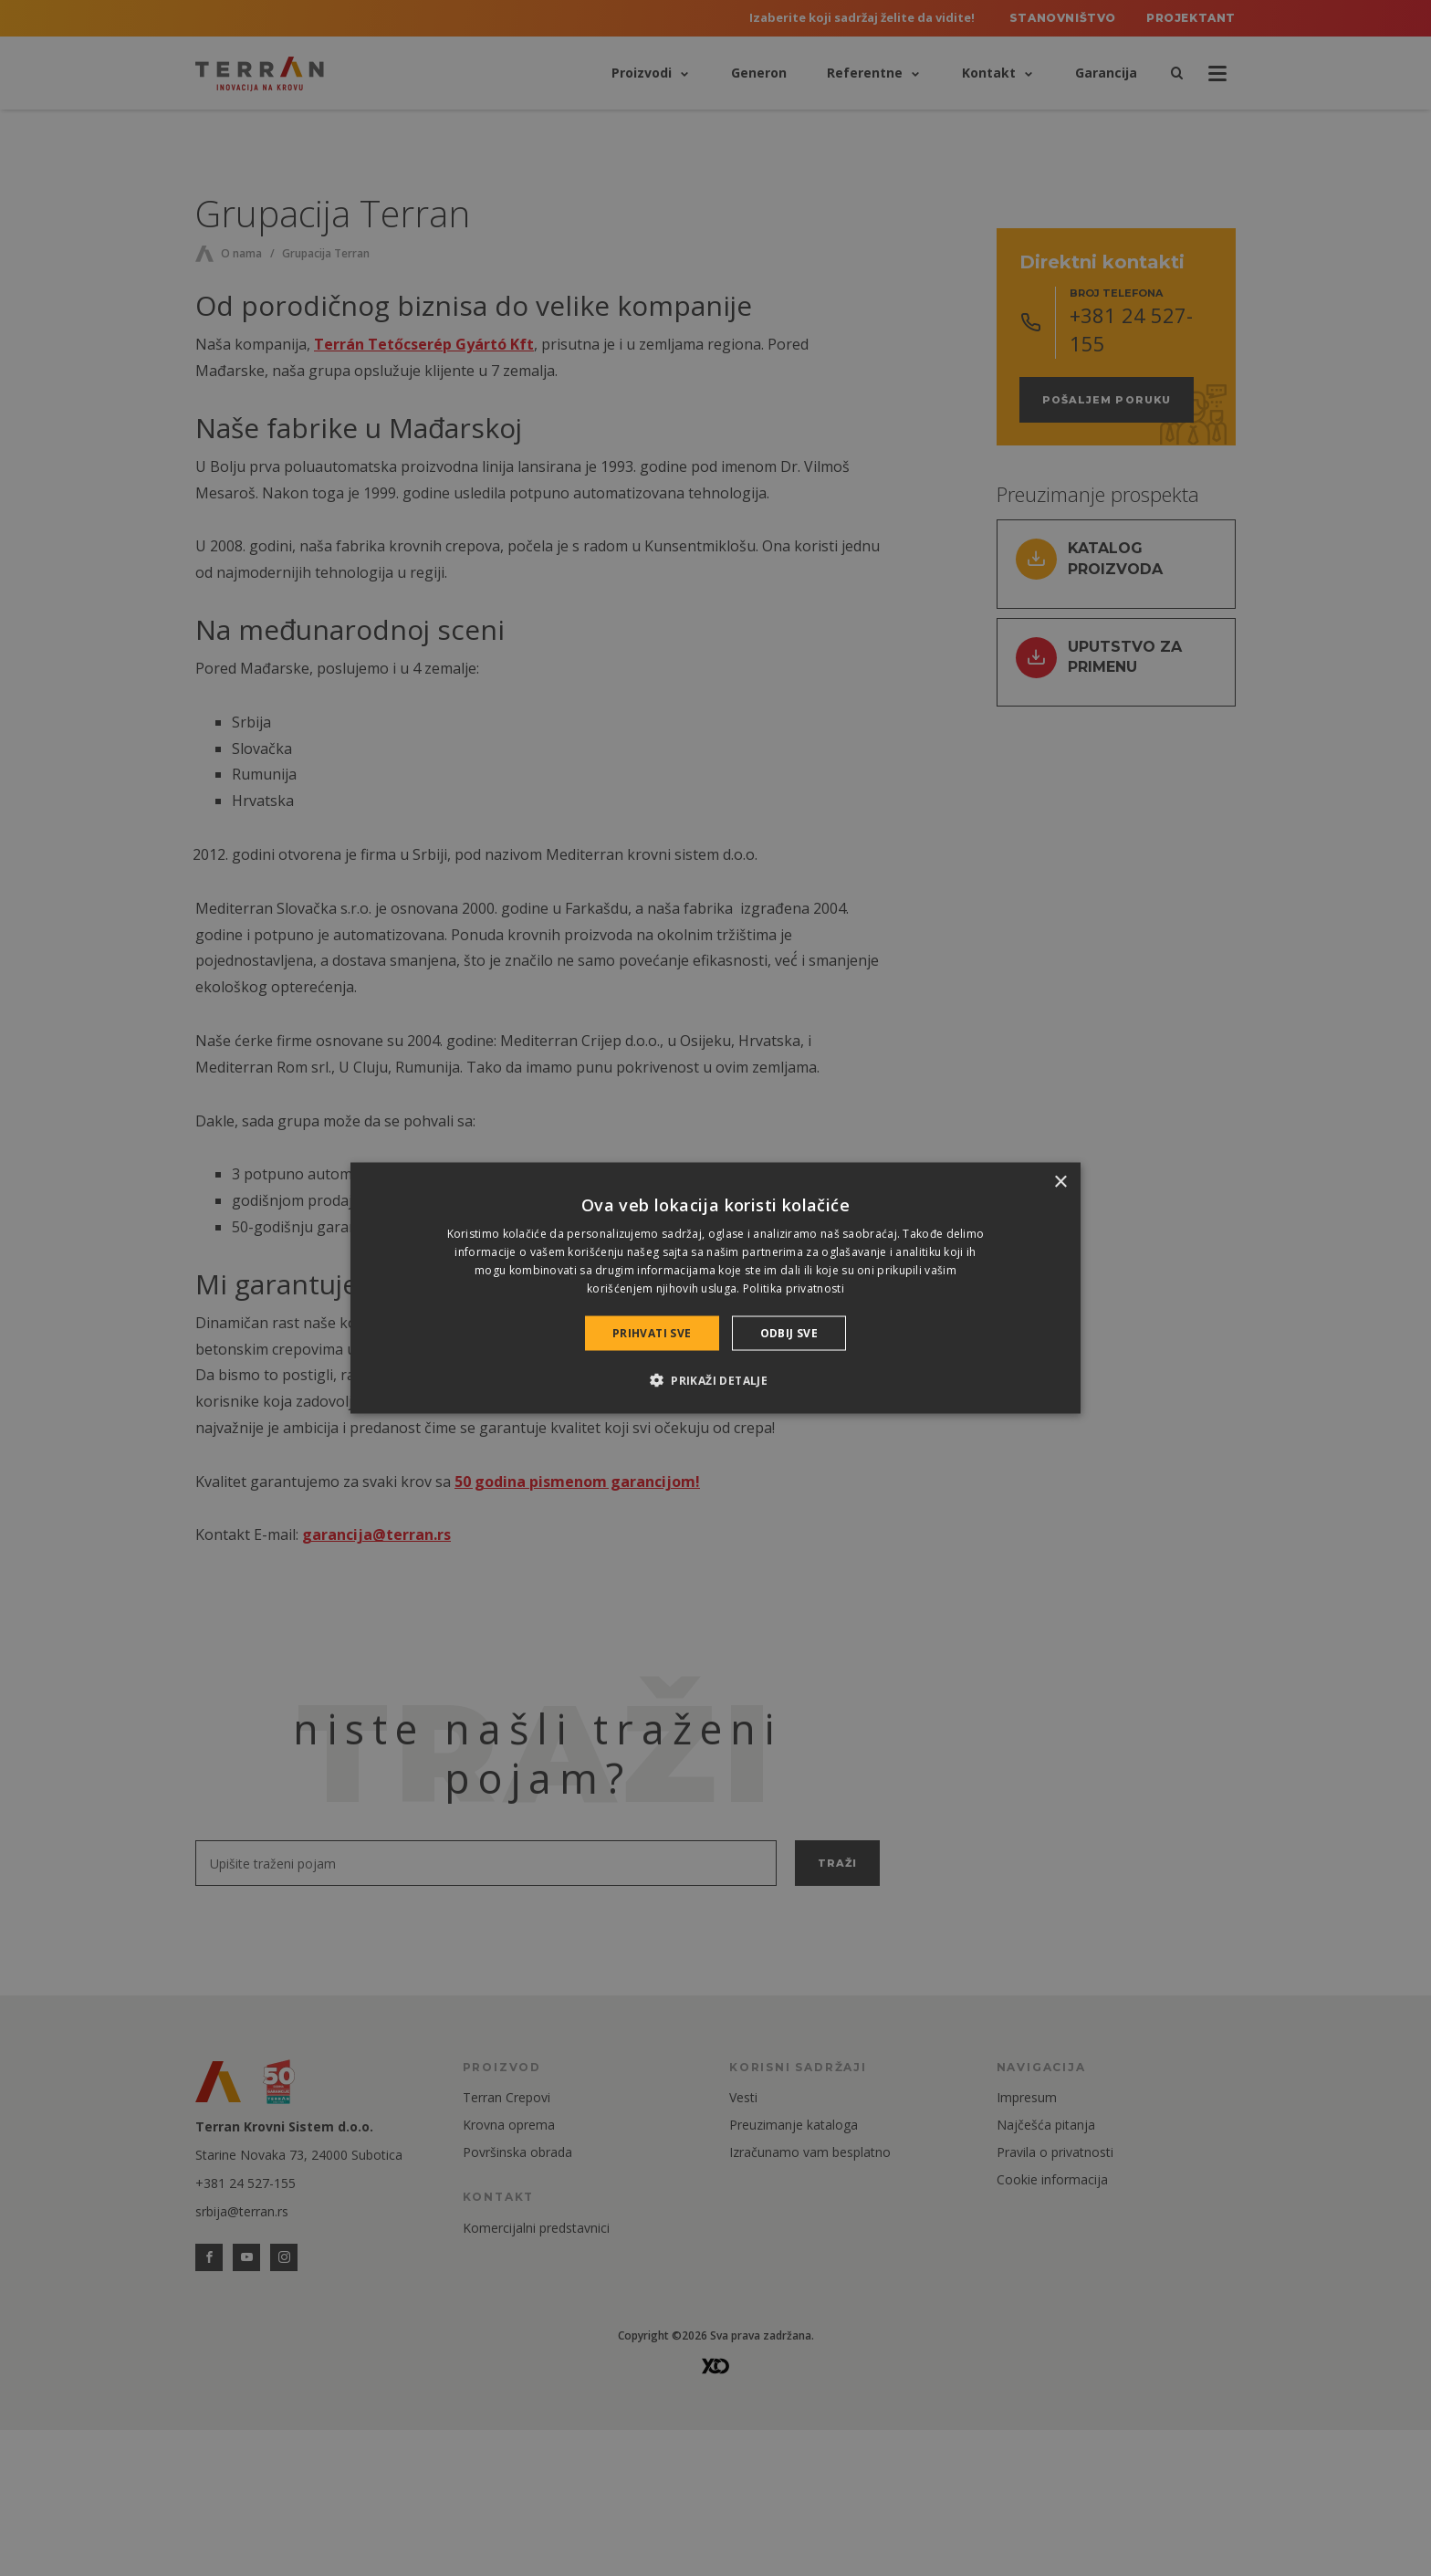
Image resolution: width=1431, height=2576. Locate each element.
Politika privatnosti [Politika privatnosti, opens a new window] (793, 1287)
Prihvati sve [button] (652, 1332)
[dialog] (715, 1288)
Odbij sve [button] (789, 1332)
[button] (715, 1379)
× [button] (1060, 1182)
